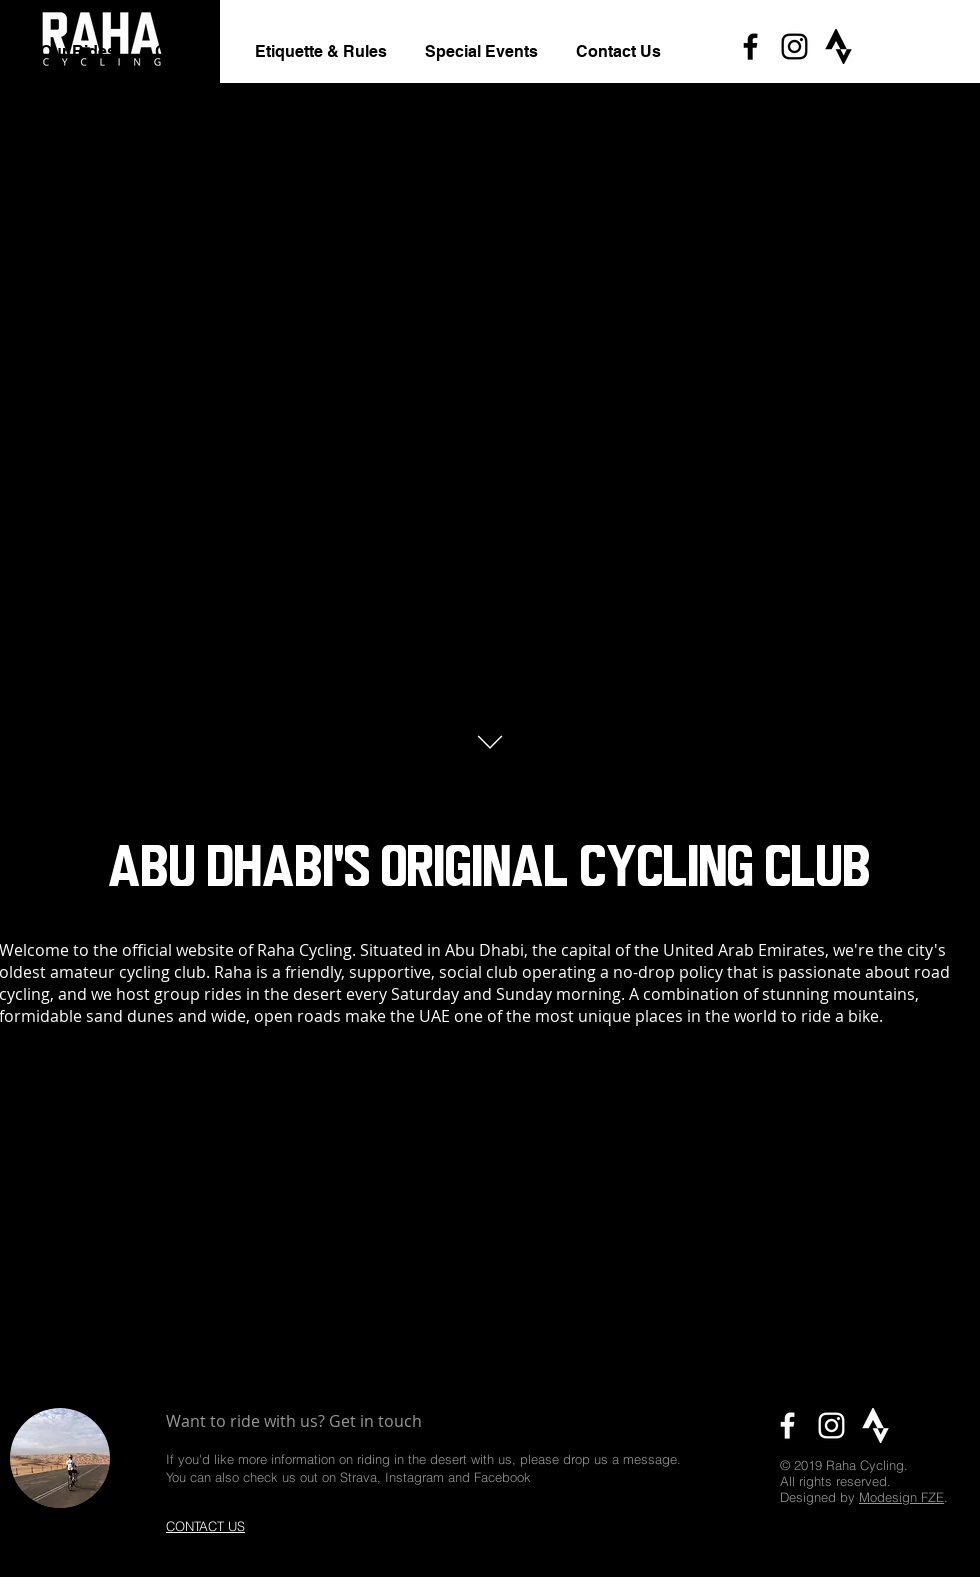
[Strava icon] (838, 46)
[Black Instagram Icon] (794, 46)
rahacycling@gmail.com (442, 1520)
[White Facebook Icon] (787, 1425)
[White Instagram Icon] (831, 1425)
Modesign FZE (901, 1497)
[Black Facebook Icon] (750, 46)
